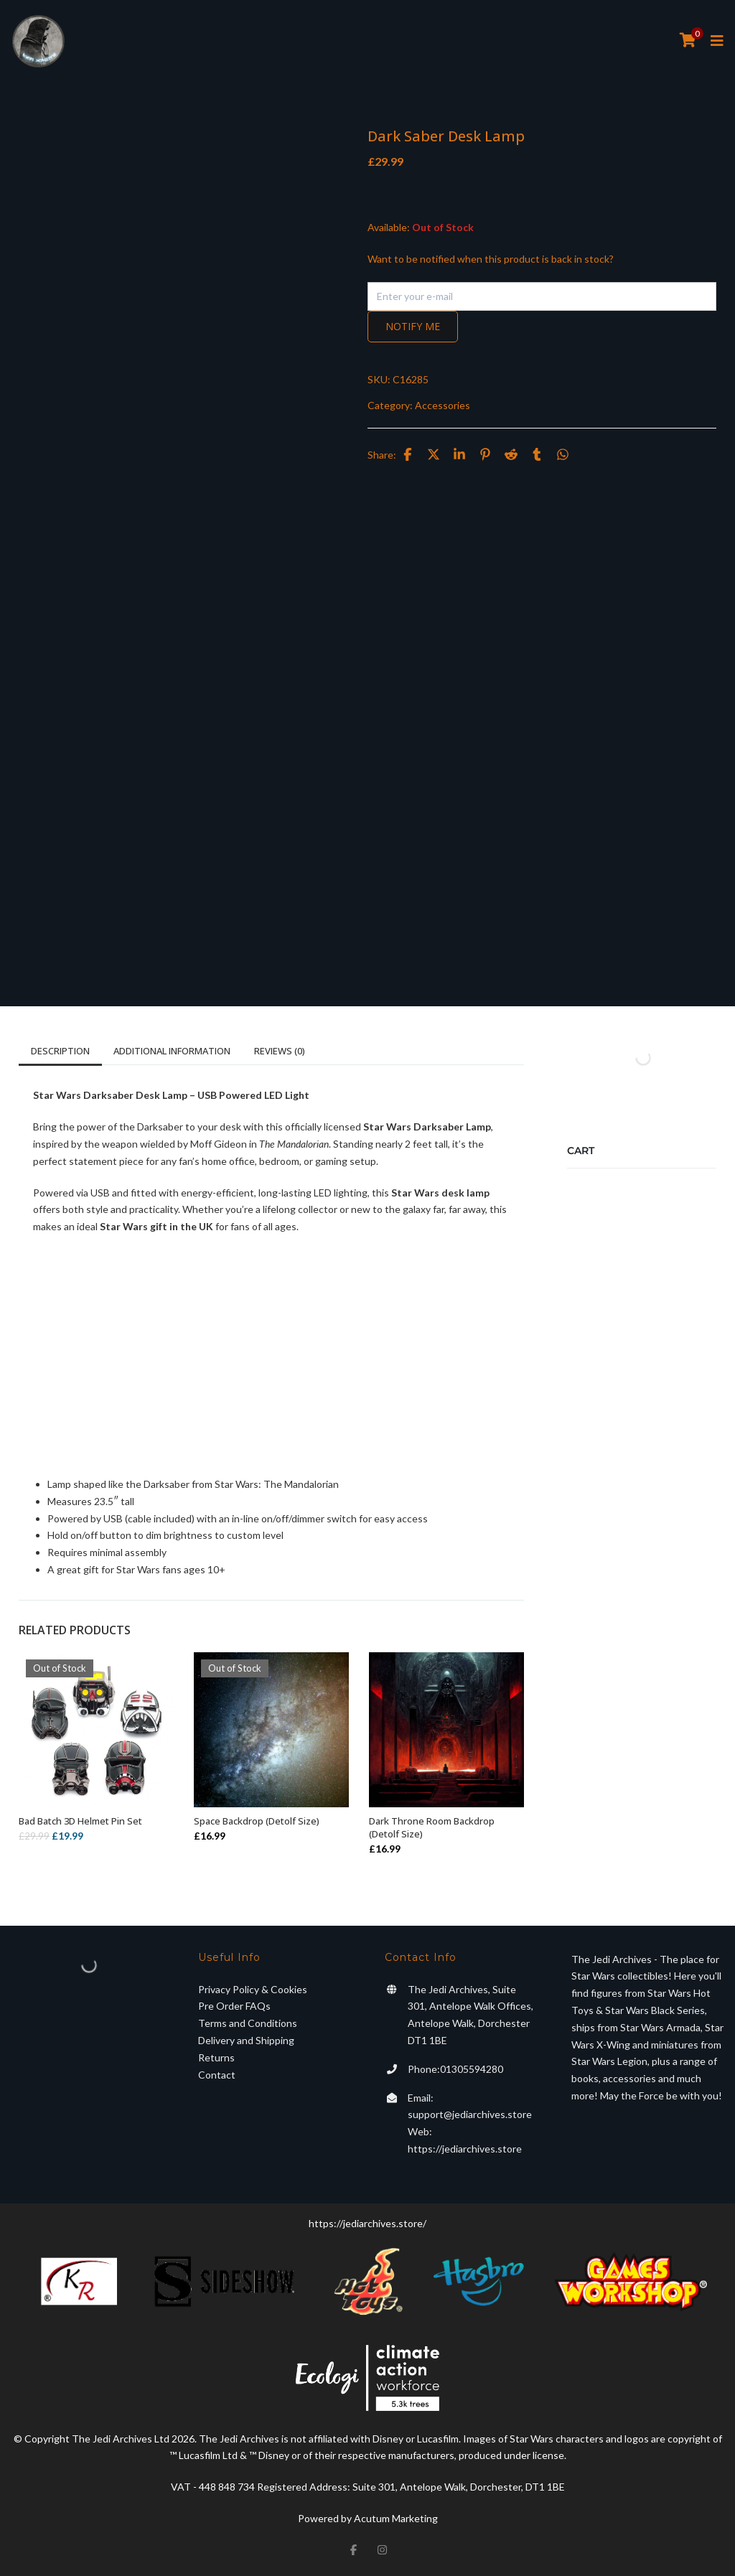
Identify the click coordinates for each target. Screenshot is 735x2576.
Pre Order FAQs (234, 2006)
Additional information (171, 1050)
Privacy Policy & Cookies (252, 1989)
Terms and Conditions (247, 2023)
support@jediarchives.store (470, 2114)
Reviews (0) (279, 1050)
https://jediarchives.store (465, 2148)
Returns (216, 2057)
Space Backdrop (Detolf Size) (256, 1820)
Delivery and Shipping (246, 2040)
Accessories (442, 405)
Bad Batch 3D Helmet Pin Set (80, 1820)
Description (60, 1050)
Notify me (412, 326)
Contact (216, 2075)
